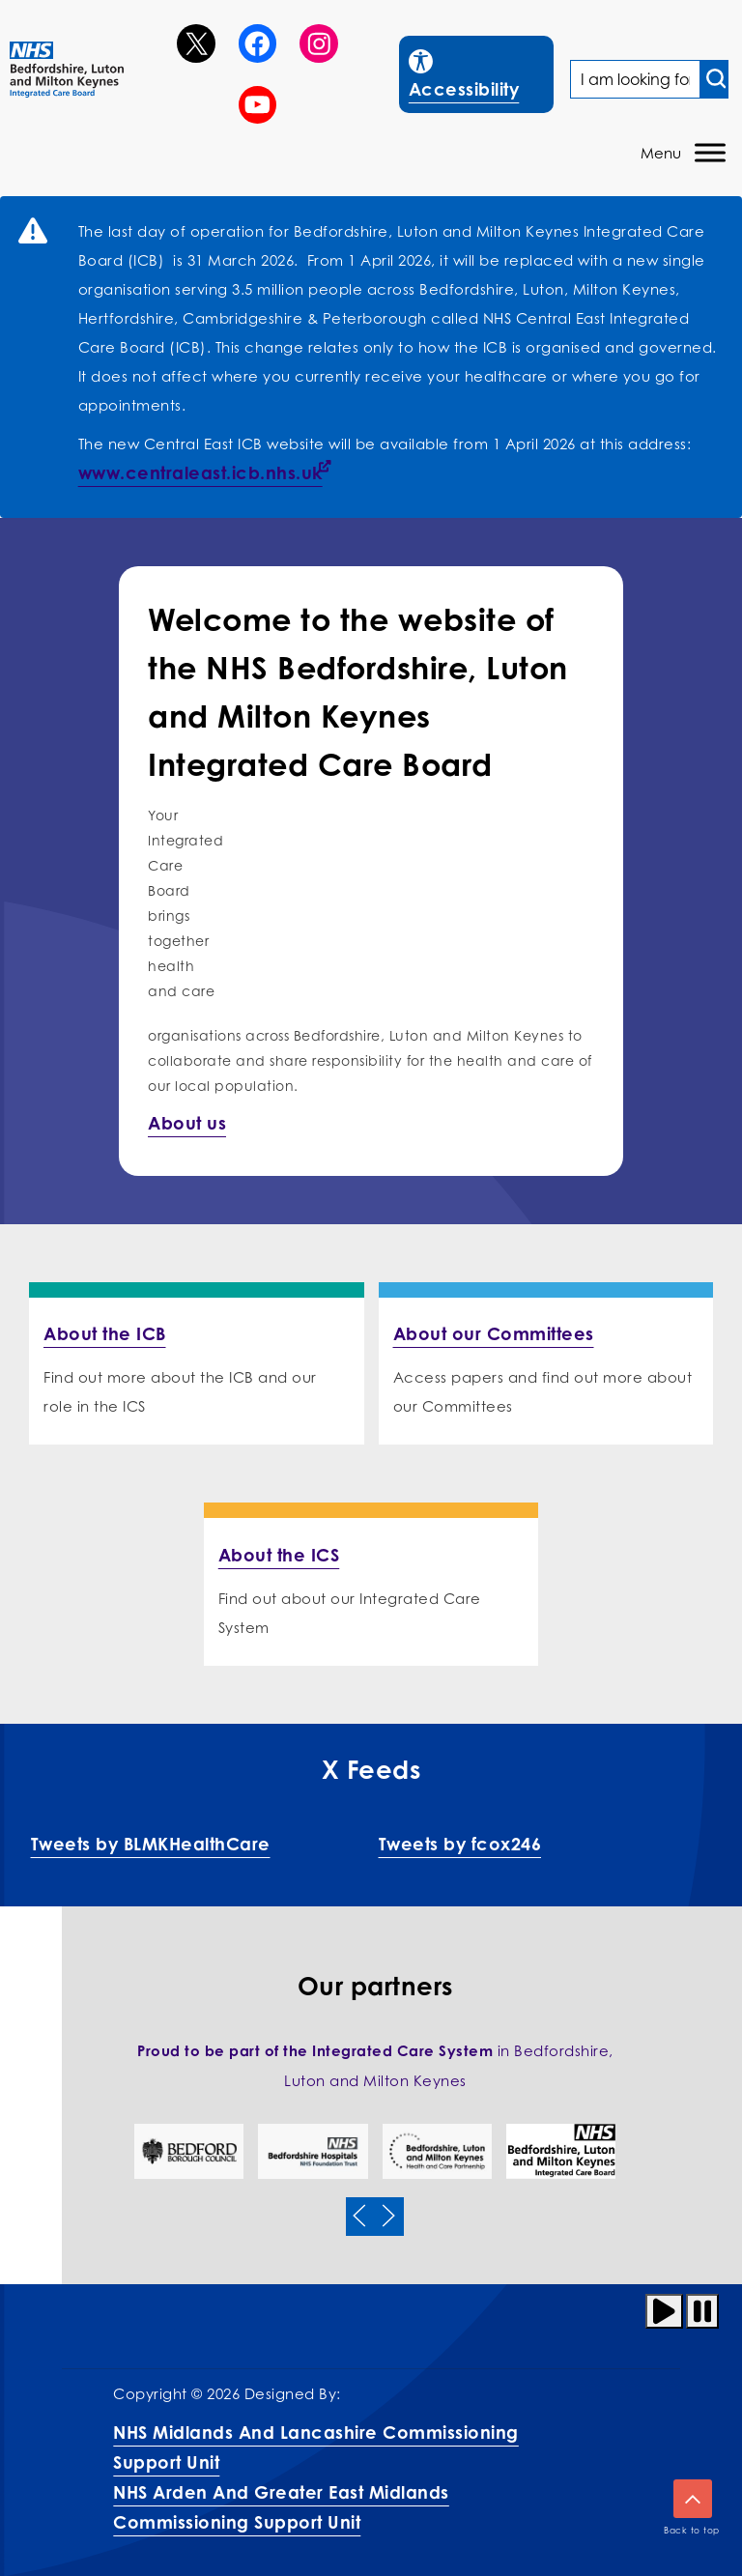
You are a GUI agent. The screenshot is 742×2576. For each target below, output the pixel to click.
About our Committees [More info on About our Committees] (493, 1333)
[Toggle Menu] (710, 153)
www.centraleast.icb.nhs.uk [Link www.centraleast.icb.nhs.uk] (200, 472)
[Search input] (714, 79)
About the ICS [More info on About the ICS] (279, 1554)
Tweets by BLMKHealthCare (151, 1843)
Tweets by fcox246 (460, 1843)
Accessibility (481, 72)
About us (187, 1122)
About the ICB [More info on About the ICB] (104, 1333)
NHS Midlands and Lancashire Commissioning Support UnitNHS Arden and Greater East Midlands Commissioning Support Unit (316, 2477)
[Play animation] (664, 2311)
